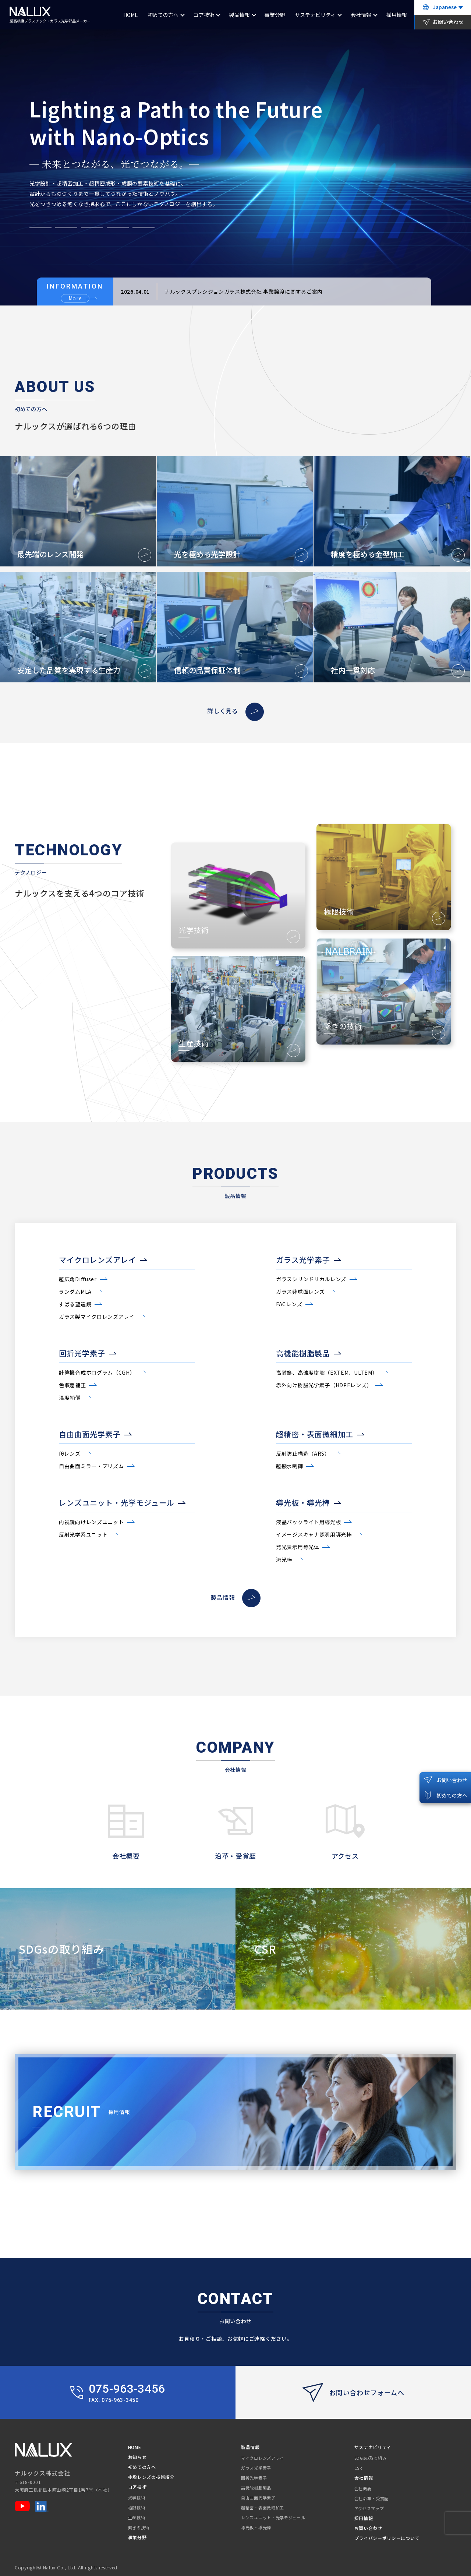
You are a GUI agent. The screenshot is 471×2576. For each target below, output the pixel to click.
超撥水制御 (289, 1466)
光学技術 (136, 2498)
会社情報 (361, 14)
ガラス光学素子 (256, 2468)
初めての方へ (163, 14)
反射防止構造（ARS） (303, 1453)
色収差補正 (72, 1385)
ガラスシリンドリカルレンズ (311, 1279)
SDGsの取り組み (370, 2458)
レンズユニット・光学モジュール (273, 2517)
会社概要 (363, 2488)
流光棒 (284, 1559)
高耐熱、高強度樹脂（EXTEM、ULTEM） (327, 1372)
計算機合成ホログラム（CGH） (97, 1372)
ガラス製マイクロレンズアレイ (97, 1316)
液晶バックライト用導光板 (308, 1522)
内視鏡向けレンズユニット (91, 1522)
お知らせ (137, 2457)
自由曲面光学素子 (258, 2498)
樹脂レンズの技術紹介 (151, 2477)
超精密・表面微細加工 (262, 2507)
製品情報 (239, 14)
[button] (40, 227)
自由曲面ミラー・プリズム (91, 1466)
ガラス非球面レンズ (300, 1291)
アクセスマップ (369, 2508)
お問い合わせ (368, 2528)
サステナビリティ (315, 14)
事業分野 (275, 14)
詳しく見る (235, 710)
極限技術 (136, 2507)
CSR (358, 2468)
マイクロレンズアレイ (262, 2458)
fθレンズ (69, 1453)
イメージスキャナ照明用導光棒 (314, 1534)
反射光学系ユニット (83, 1534)
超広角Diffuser (78, 1279)
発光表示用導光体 (297, 1547)
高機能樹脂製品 (256, 2488)
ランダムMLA (75, 1291)
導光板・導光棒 (256, 2527)
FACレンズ (289, 1304)
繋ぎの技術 (139, 2527)
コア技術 (204, 14)
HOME (130, 14)
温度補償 (70, 1397)
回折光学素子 (254, 2478)
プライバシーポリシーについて (387, 2538)
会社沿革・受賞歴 (371, 2498)
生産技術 (136, 2517)
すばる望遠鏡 (75, 1304)
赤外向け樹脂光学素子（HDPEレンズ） (324, 1385)
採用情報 (396, 14)
